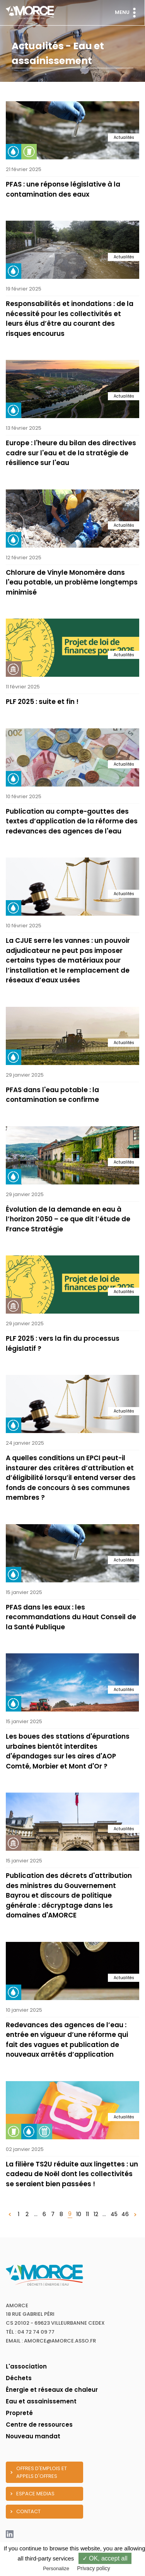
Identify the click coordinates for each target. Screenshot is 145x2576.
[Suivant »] (134, 2214)
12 (96, 2214)
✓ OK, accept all (105, 2558)
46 (125, 2214)
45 (114, 2214)
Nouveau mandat (33, 2436)
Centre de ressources (39, 2424)
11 (87, 2214)
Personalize (56, 2568)
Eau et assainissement (41, 2401)
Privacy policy (93, 2568)
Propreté (19, 2413)
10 (78, 2214)
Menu (127, 12)
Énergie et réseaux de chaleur (52, 2390)
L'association (26, 2366)
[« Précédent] (10, 2214)
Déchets (19, 2378)
